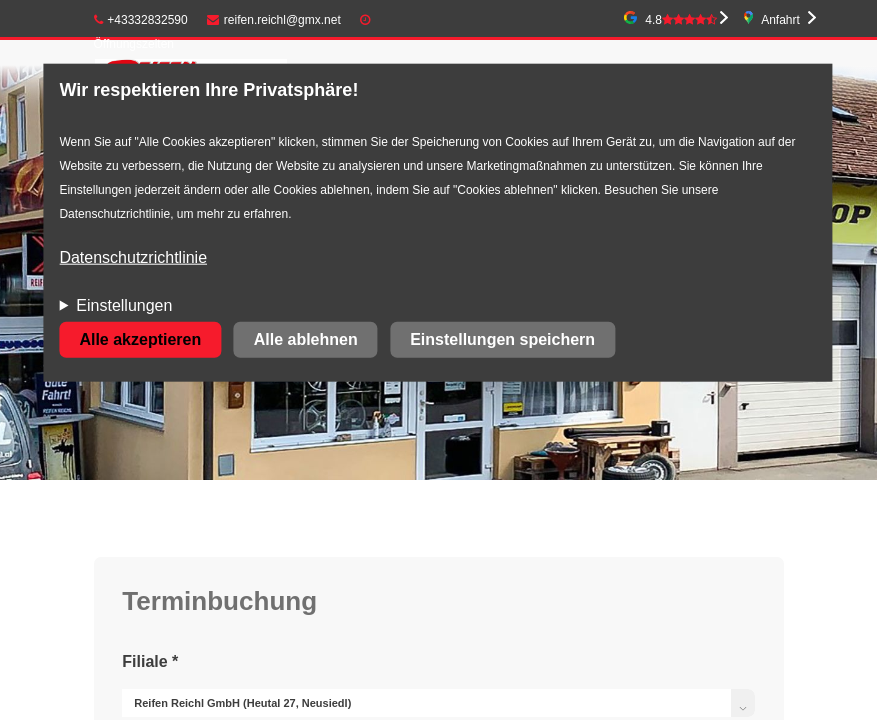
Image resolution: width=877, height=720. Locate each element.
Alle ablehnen (306, 339)
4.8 (681, 20)
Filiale (150, 661)
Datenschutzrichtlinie (133, 257)
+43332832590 (141, 20)
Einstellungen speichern (502, 339)
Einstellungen (124, 305)
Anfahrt (780, 20)
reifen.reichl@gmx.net (274, 20)
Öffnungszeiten (134, 44)
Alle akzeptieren (140, 339)
